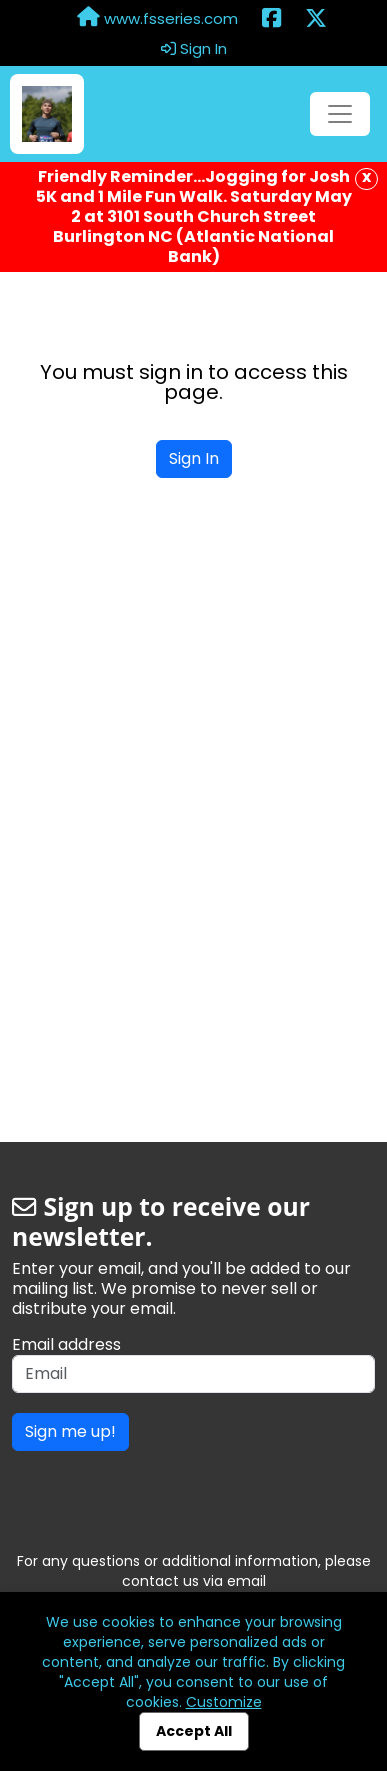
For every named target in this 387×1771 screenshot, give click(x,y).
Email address (66, 1345)
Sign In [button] (194, 49)
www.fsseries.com (157, 18)
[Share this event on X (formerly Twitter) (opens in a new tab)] (316, 19)
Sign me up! (70, 1431)
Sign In (194, 458)
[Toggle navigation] (340, 114)
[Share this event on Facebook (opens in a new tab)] (271, 19)
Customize (224, 1702)
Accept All (194, 1731)
